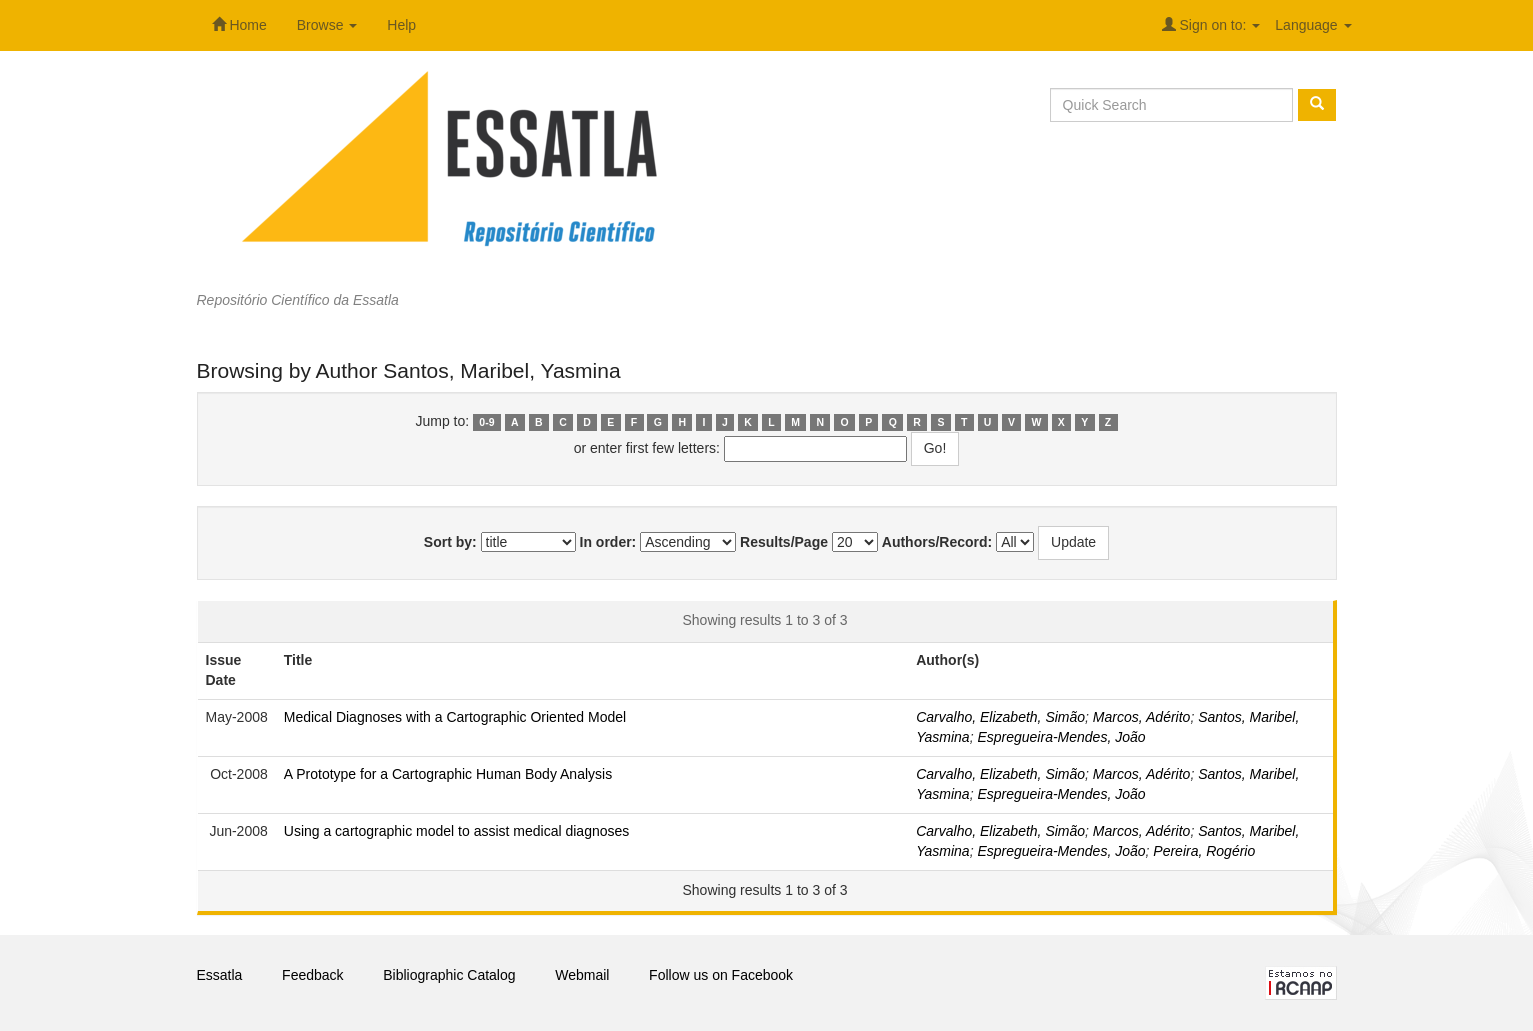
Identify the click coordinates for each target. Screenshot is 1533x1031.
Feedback (312, 975)
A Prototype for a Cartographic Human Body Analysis (448, 774)
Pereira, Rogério (1204, 851)
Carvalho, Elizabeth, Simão (1000, 717)
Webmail (582, 975)
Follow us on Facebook (721, 975)
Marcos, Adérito (1142, 717)
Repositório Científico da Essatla (298, 300)
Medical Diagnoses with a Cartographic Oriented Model (455, 717)
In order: (608, 542)
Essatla (220, 975)
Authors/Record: (937, 542)
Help (401, 25)
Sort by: (450, 542)
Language (1313, 25)
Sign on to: (1211, 25)
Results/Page (784, 542)
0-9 (486, 422)
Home (239, 25)
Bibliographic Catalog (449, 975)
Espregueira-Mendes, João (1061, 737)
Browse (327, 25)
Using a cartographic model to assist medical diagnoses (457, 831)
